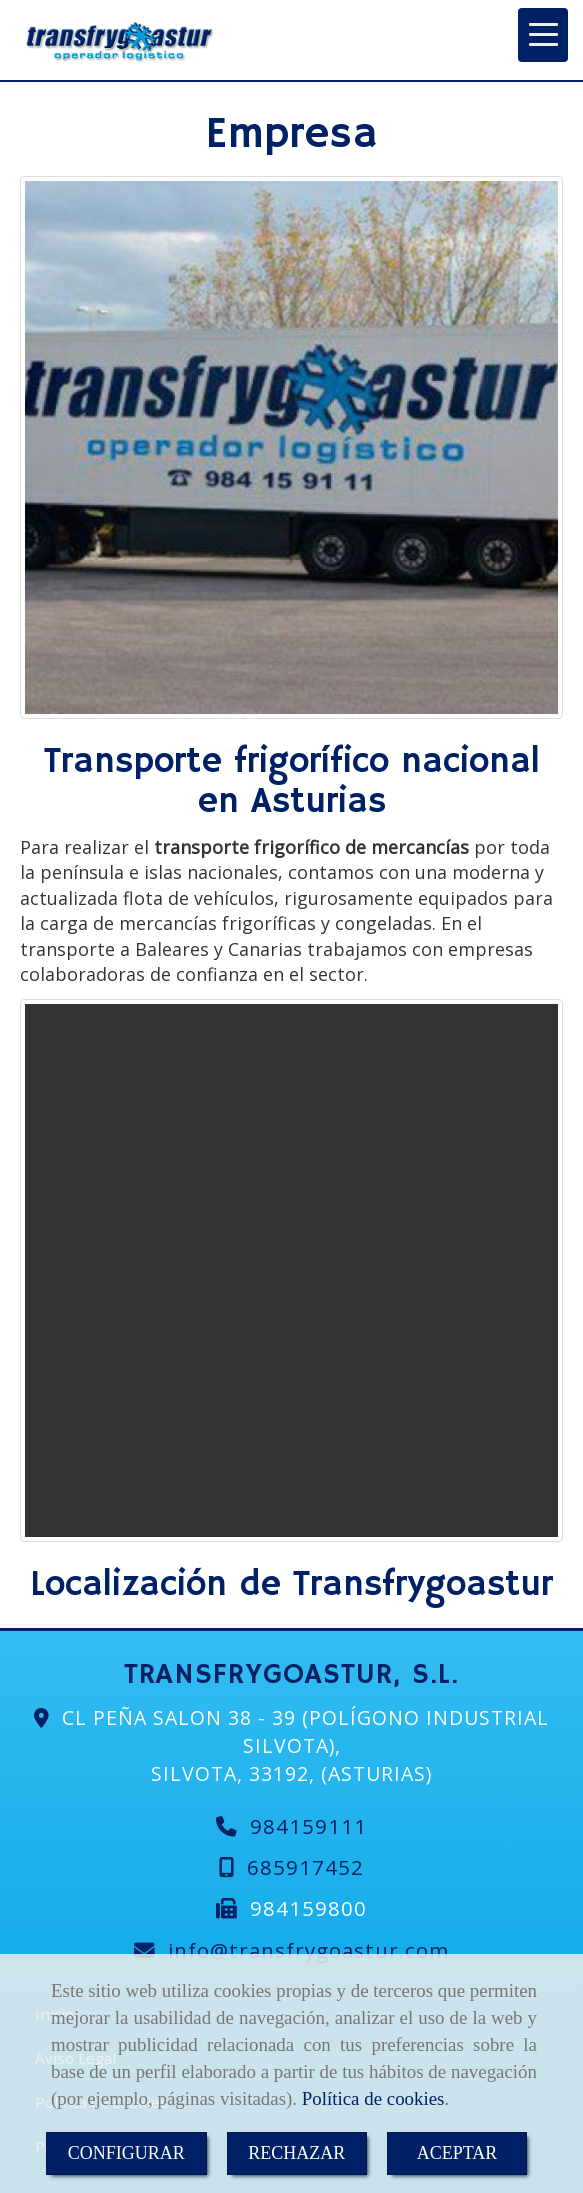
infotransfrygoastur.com (308, 1950)
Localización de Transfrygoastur (291, 1585)
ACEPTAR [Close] (457, 2153)
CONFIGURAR (126, 2153)
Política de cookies (373, 2098)
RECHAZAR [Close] (296, 2153)
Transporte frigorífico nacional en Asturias (292, 782)
